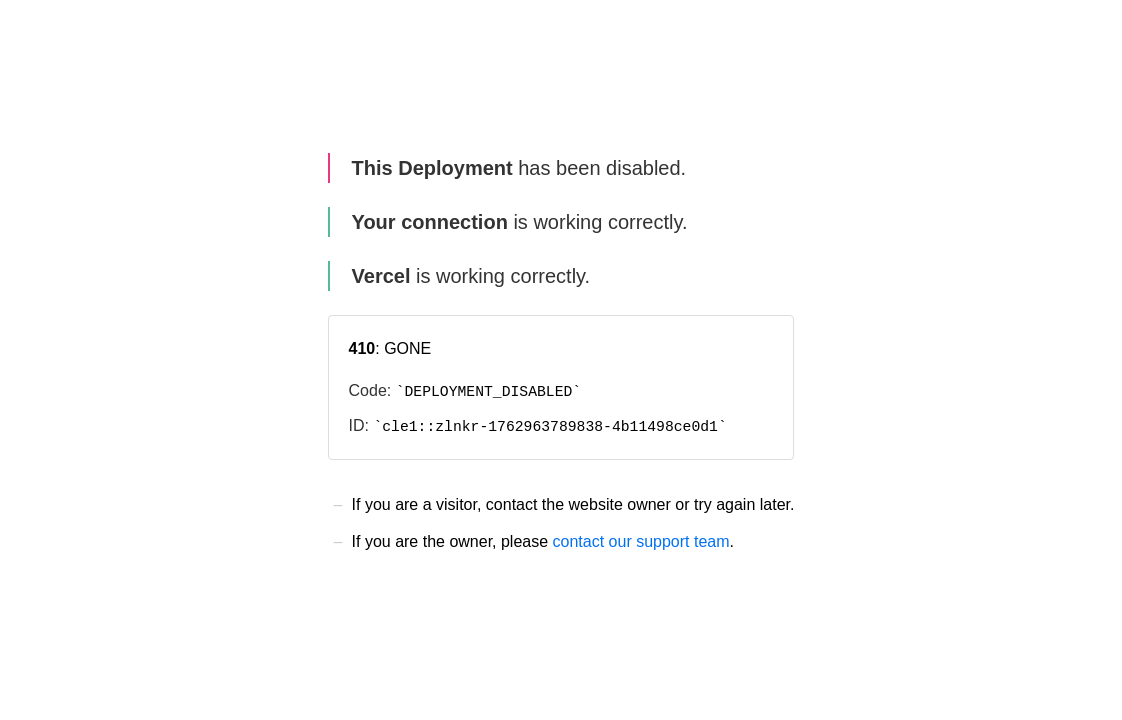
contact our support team (641, 541)
